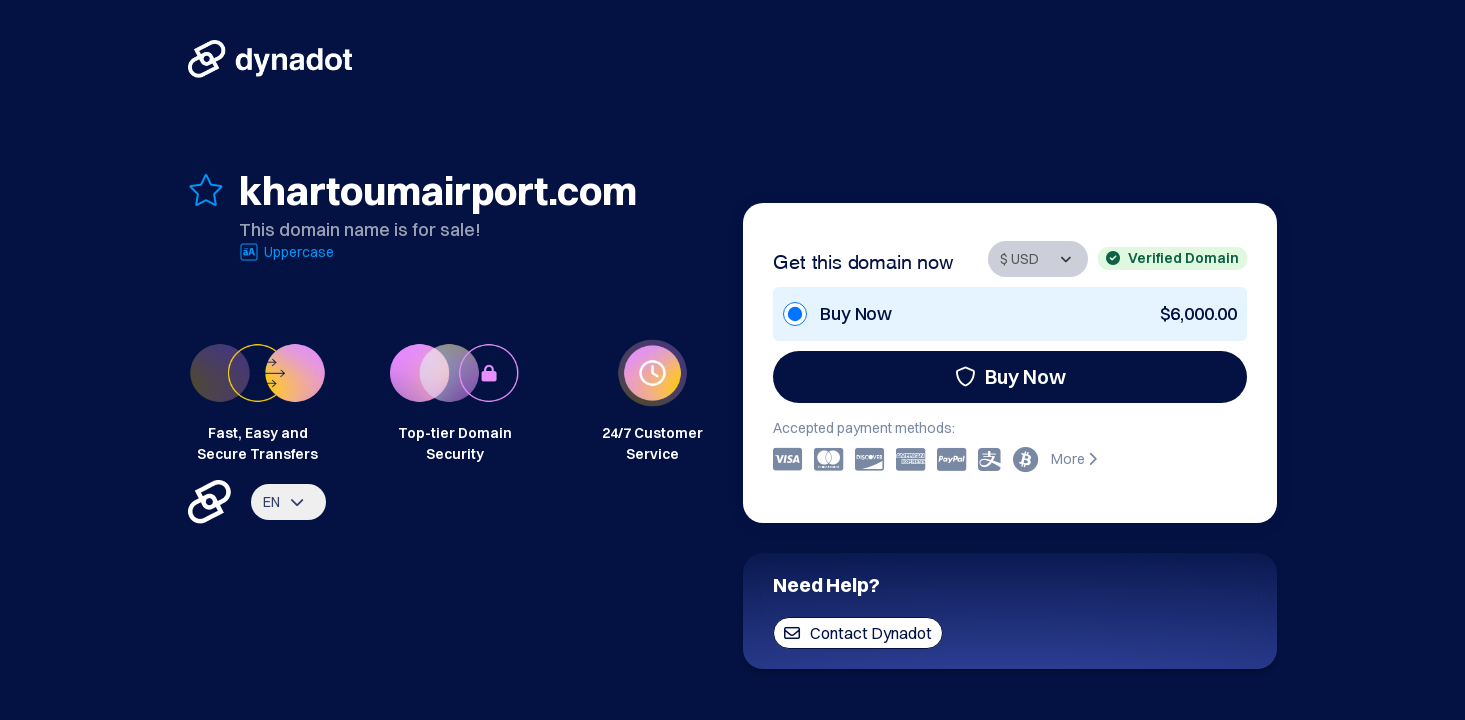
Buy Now (1010, 376)
